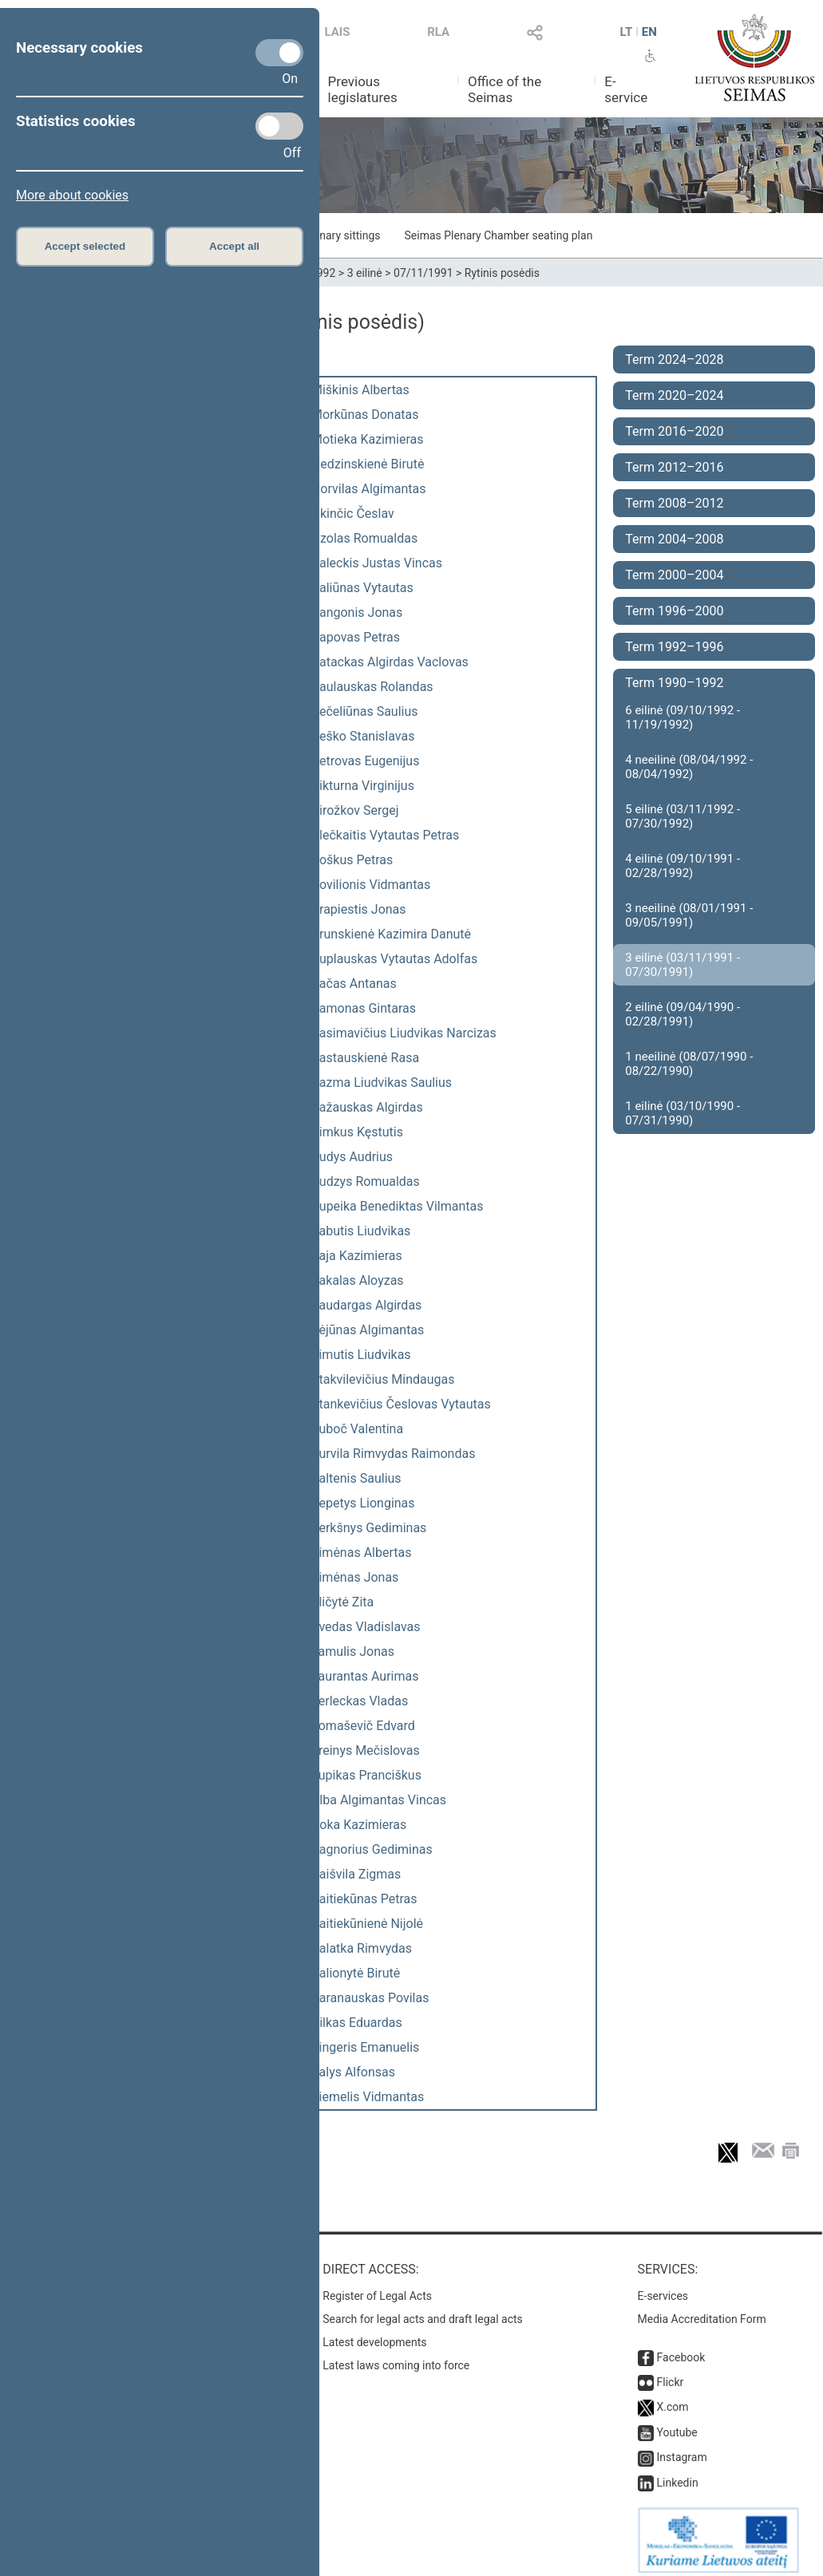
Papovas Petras (355, 637)
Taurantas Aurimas (364, 1676)
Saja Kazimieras (356, 1255)
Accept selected (85, 246)
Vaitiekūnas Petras (364, 1898)
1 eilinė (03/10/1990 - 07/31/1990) (682, 1113)
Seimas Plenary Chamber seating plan (499, 235)
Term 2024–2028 (674, 359)
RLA (438, 32)
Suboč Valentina (357, 1428)
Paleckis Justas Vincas (376, 563)
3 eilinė (364, 273)
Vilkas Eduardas (356, 2022)
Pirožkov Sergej (355, 810)
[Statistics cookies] (279, 126)
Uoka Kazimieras (358, 1824)
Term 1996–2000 (674, 610)
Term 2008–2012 (674, 503)
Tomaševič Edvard (363, 1725)
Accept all (234, 246)
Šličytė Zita (342, 1602)
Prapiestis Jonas (358, 909)
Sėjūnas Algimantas (367, 1329)
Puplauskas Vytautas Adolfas (394, 958)
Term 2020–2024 (674, 395)
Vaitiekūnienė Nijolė (367, 1923)
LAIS (337, 32)
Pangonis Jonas (356, 612)
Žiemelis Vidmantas (367, 2096)
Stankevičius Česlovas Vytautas (401, 1404)
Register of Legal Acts (377, 2288)
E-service (625, 89)
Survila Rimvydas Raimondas (393, 1453)
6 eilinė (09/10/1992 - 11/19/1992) (682, 717)
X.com (673, 2398)
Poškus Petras (352, 859)
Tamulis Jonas (352, 1651)
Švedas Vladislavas (366, 1626)
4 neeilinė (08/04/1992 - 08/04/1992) (689, 767)
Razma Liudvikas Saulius (381, 1082)
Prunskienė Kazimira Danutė (391, 934)
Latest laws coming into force (395, 2357)
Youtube (677, 2424)
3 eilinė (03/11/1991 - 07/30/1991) (682, 964)
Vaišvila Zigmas (356, 1874)
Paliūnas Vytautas (362, 587)
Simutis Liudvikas (361, 1354)
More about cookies (72, 195)
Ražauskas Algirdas (367, 1107)
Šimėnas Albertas (361, 1552)
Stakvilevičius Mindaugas (383, 1379)
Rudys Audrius (352, 1156)
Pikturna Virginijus (362, 785)
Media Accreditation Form (702, 2311)
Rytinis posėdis (502, 273)
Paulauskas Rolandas (372, 686)
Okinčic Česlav (352, 513)
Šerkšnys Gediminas (368, 1527)
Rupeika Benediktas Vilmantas (397, 1206)
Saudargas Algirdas (366, 1305)
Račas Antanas (354, 983)
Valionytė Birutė (355, 1973)
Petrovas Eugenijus (365, 760)
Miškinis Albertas (360, 389)
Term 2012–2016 (674, 467)
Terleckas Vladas (359, 1701)
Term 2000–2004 (674, 575)
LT (626, 32)
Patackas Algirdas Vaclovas (390, 662)
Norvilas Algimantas (368, 488)
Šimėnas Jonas (354, 1577)
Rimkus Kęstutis (357, 1132)
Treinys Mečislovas (365, 1750)
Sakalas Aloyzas (357, 1280)
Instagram (682, 2449)
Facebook (681, 2349)
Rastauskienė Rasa (365, 1057)
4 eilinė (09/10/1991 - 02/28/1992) (682, 865)
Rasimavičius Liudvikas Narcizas (404, 1033)
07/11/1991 (423, 273)
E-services (663, 2288)
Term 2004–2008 (674, 539)
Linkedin (677, 2474)
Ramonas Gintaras (363, 1008)
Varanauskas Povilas (370, 1997)
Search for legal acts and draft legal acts (422, 2311)
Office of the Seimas (504, 89)
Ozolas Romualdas (364, 538)
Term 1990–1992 (674, 682)
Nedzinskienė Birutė (367, 464)
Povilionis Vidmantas (370, 884)
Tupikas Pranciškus (366, 1775)
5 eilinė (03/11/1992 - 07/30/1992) (682, 816)
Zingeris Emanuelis (365, 2047)
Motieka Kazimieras (367, 439)
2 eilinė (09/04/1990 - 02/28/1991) (682, 1014)
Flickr (670, 2374)
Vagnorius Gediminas (372, 1849)
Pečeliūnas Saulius (364, 711)
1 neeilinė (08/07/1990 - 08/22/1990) (689, 1063)
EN (649, 32)
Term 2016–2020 (674, 431)
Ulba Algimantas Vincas (378, 1800)
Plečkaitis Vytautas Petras (385, 835)
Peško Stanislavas (362, 736)
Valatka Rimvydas (361, 1948)
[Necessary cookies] (279, 52)
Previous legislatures (363, 89)
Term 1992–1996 (674, 646)
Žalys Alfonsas (353, 2072)
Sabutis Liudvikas (360, 1231)
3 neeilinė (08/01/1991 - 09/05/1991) (689, 915)
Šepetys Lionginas (363, 1503)
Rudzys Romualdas (365, 1181)
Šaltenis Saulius (356, 1478)
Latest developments (374, 2334)
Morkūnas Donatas (365, 414)
